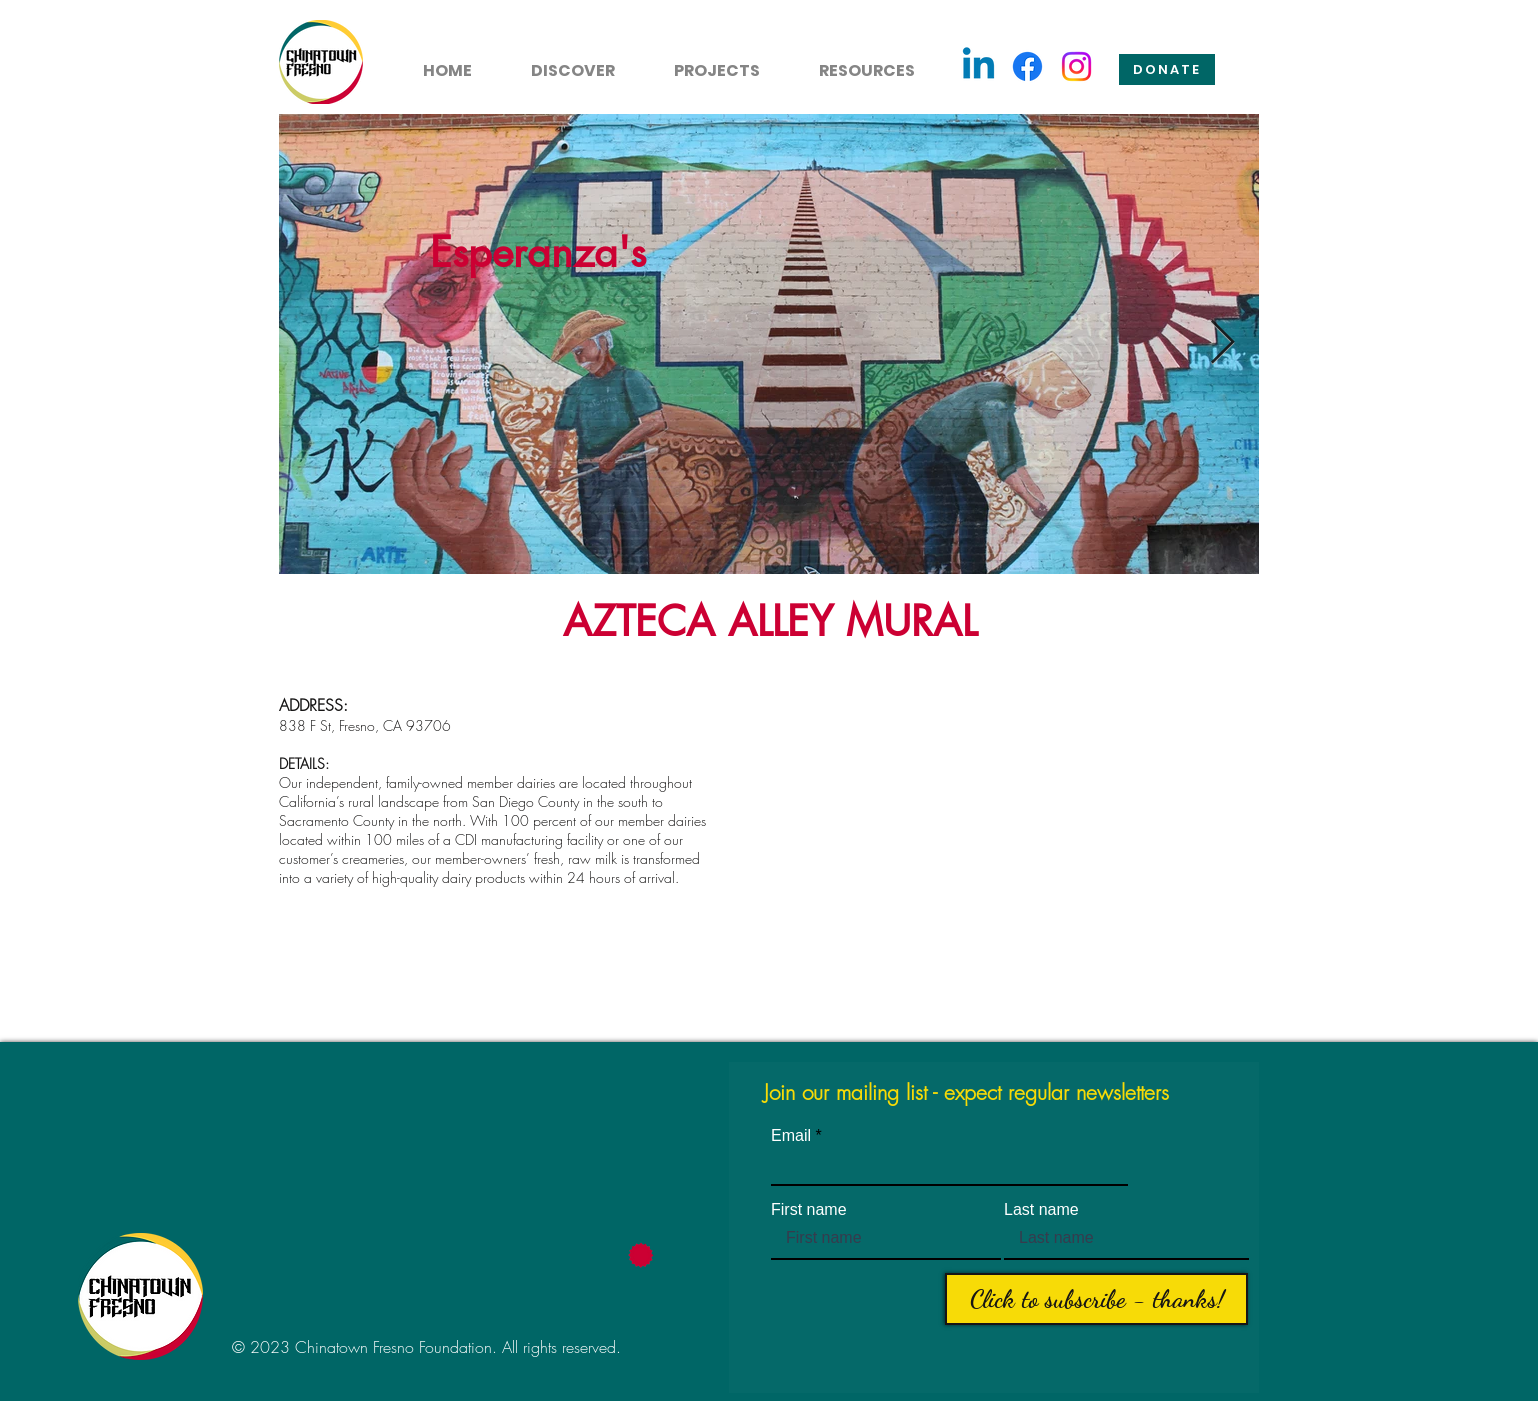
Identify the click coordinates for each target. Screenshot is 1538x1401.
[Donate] (1167, 69)
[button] (561, 62)
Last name (1041, 1210)
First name (809, 1210)
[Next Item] (1222, 343)
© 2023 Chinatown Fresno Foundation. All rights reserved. (426, 1347)
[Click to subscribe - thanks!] (1096, 1299)
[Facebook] (1027, 66)
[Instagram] (1076, 66)
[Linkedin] (978, 66)
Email (791, 1136)
